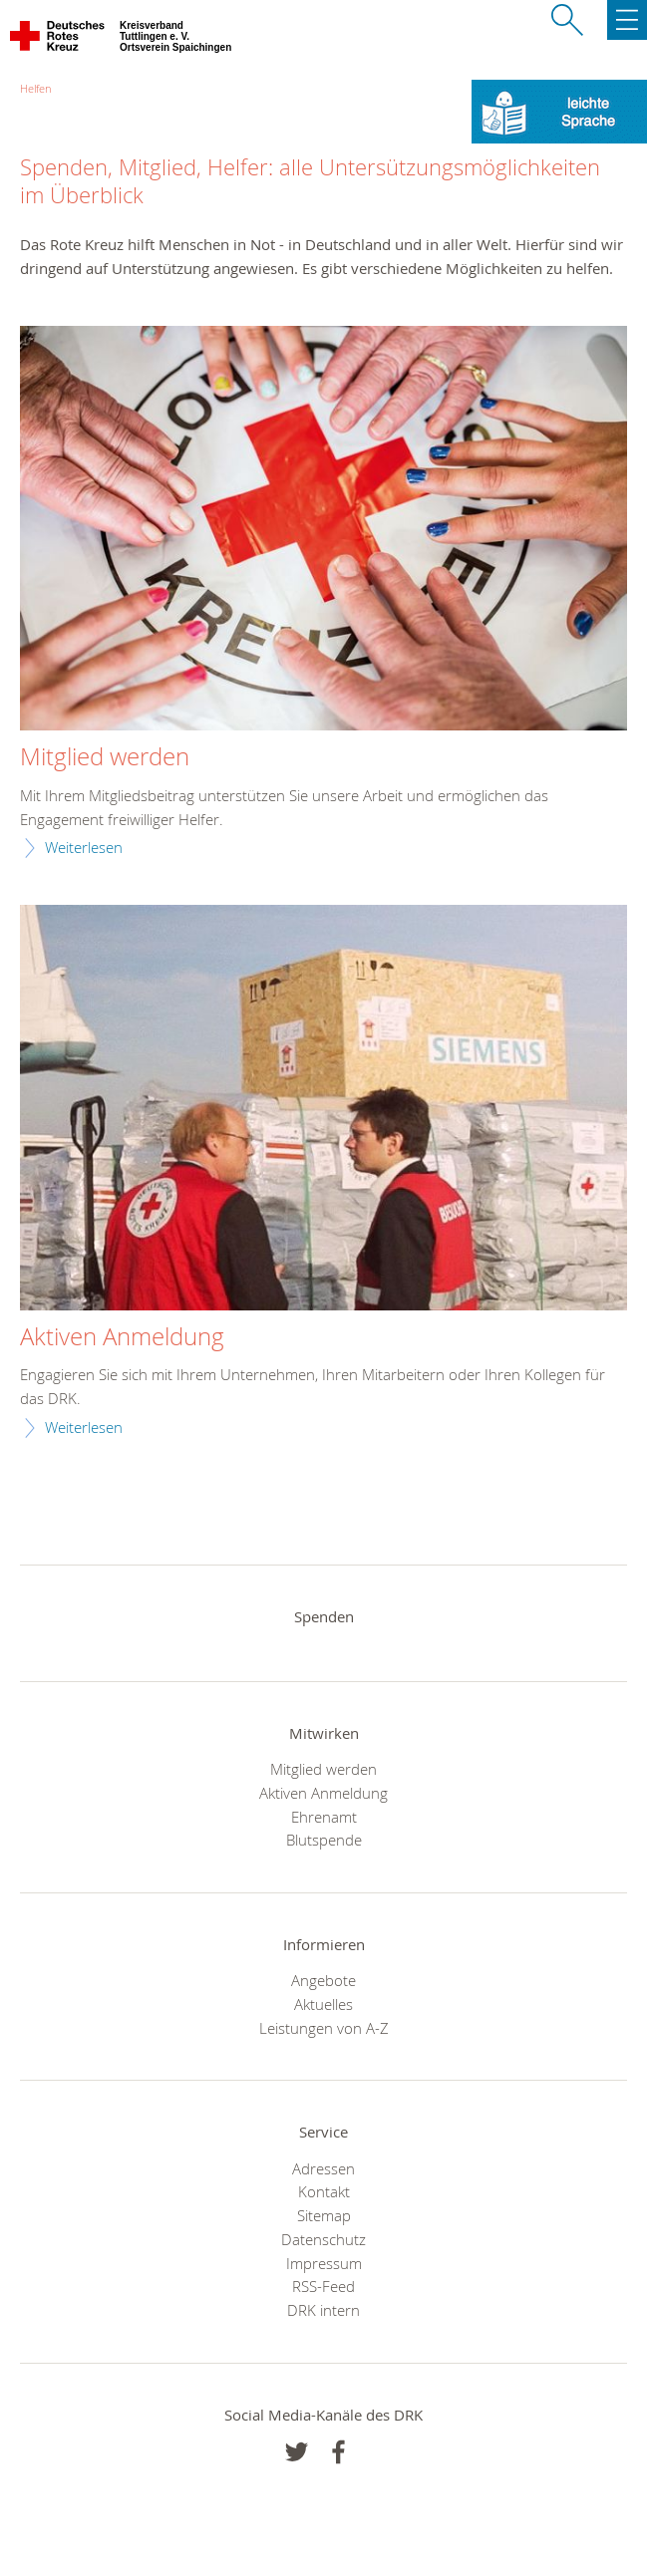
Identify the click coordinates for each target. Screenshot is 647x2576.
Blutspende (324, 1840)
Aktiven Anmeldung (122, 1337)
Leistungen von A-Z (324, 2028)
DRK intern (323, 2310)
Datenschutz (323, 2239)
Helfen (35, 88)
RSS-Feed (323, 2286)
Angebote (323, 1980)
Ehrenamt (324, 1817)
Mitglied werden (104, 757)
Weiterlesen (84, 847)
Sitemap (324, 2215)
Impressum (324, 2263)
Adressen (323, 2168)
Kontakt (324, 2191)
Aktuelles (323, 2004)
